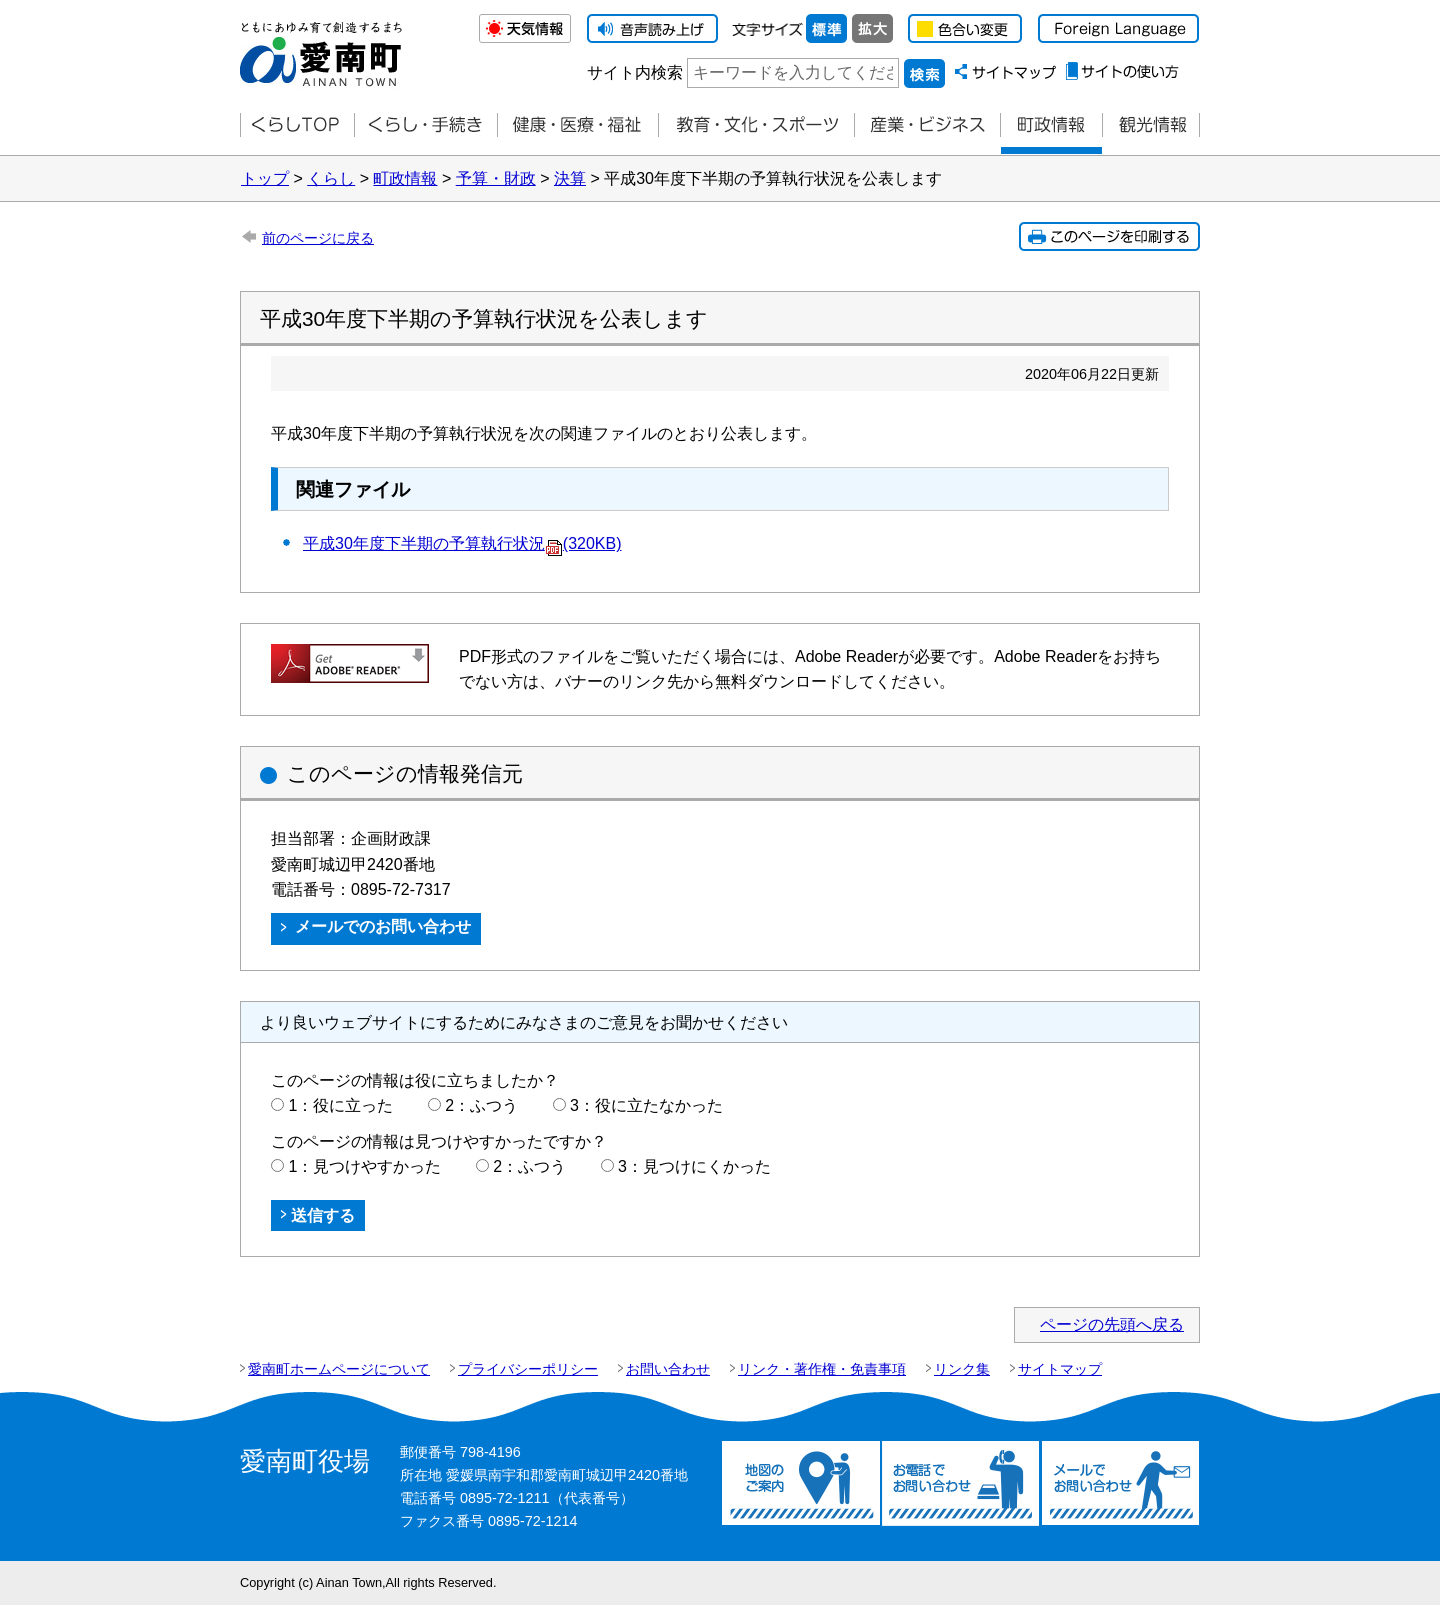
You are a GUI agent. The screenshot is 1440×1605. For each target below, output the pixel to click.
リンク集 (962, 1369)
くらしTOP (297, 125)
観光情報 (1151, 125)
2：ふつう (481, 1105)
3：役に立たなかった (646, 1105)
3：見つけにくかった (694, 1166)
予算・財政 (496, 178)
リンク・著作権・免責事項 (822, 1369)
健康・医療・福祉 (577, 125)
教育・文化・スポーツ (756, 125)
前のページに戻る (318, 238)
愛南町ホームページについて (339, 1369)
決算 (570, 178)
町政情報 (1051, 125)
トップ (265, 178)
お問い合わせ (668, 1369)
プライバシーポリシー (528, 1369)
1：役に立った (340, 1105)
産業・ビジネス (927, 125)
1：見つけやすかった (364, 1166)
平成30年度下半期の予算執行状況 (462, 543)
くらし (331, 178)
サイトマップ (1060, 1369)
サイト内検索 (635, 72)
